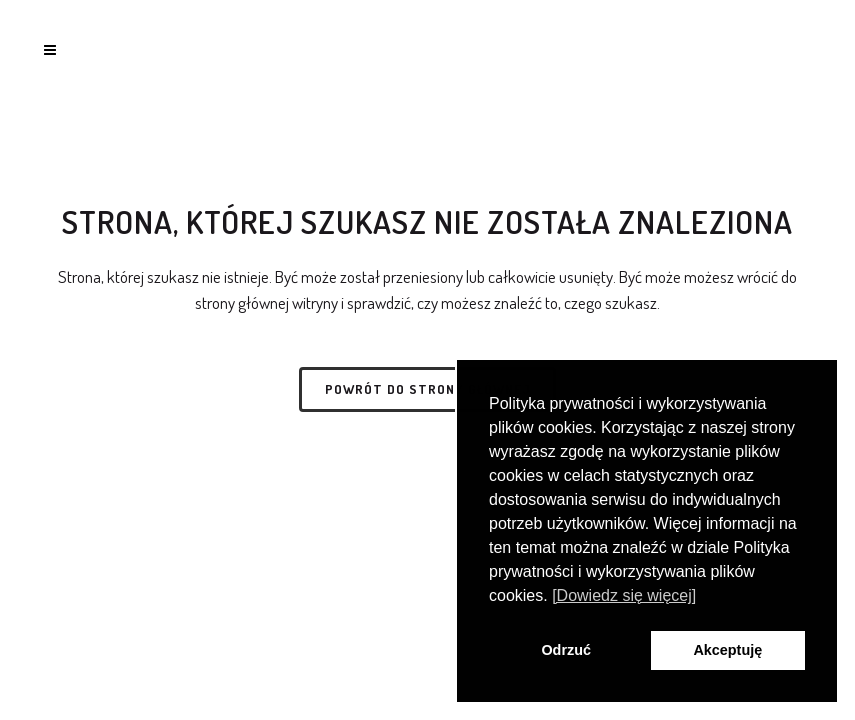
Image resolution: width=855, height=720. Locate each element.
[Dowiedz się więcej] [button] (624, 595)
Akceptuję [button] (727, 650)
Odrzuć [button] (566, 650)
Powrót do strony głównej (427, 389)
